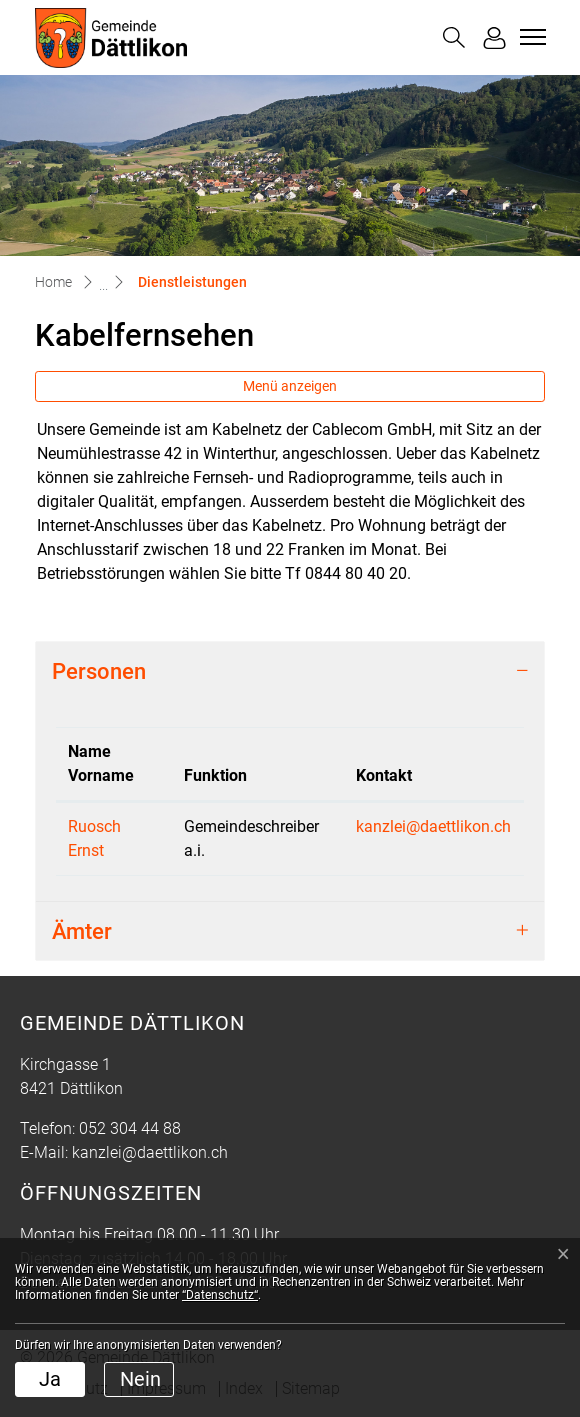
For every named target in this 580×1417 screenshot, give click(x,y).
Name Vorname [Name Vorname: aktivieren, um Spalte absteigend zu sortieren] (101, 763)
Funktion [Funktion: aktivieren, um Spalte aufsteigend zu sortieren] (215, 775)
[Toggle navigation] (530, 37)
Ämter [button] (82, 931)
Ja (50, 1379)
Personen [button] (99, 671)
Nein (140, 1379)
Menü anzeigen (290, 386)
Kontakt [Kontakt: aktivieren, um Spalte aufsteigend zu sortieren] (384, 775)
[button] (454, 37)
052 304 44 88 (130, 1128)
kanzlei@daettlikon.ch (433, 826)
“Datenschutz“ (220, 1295)
